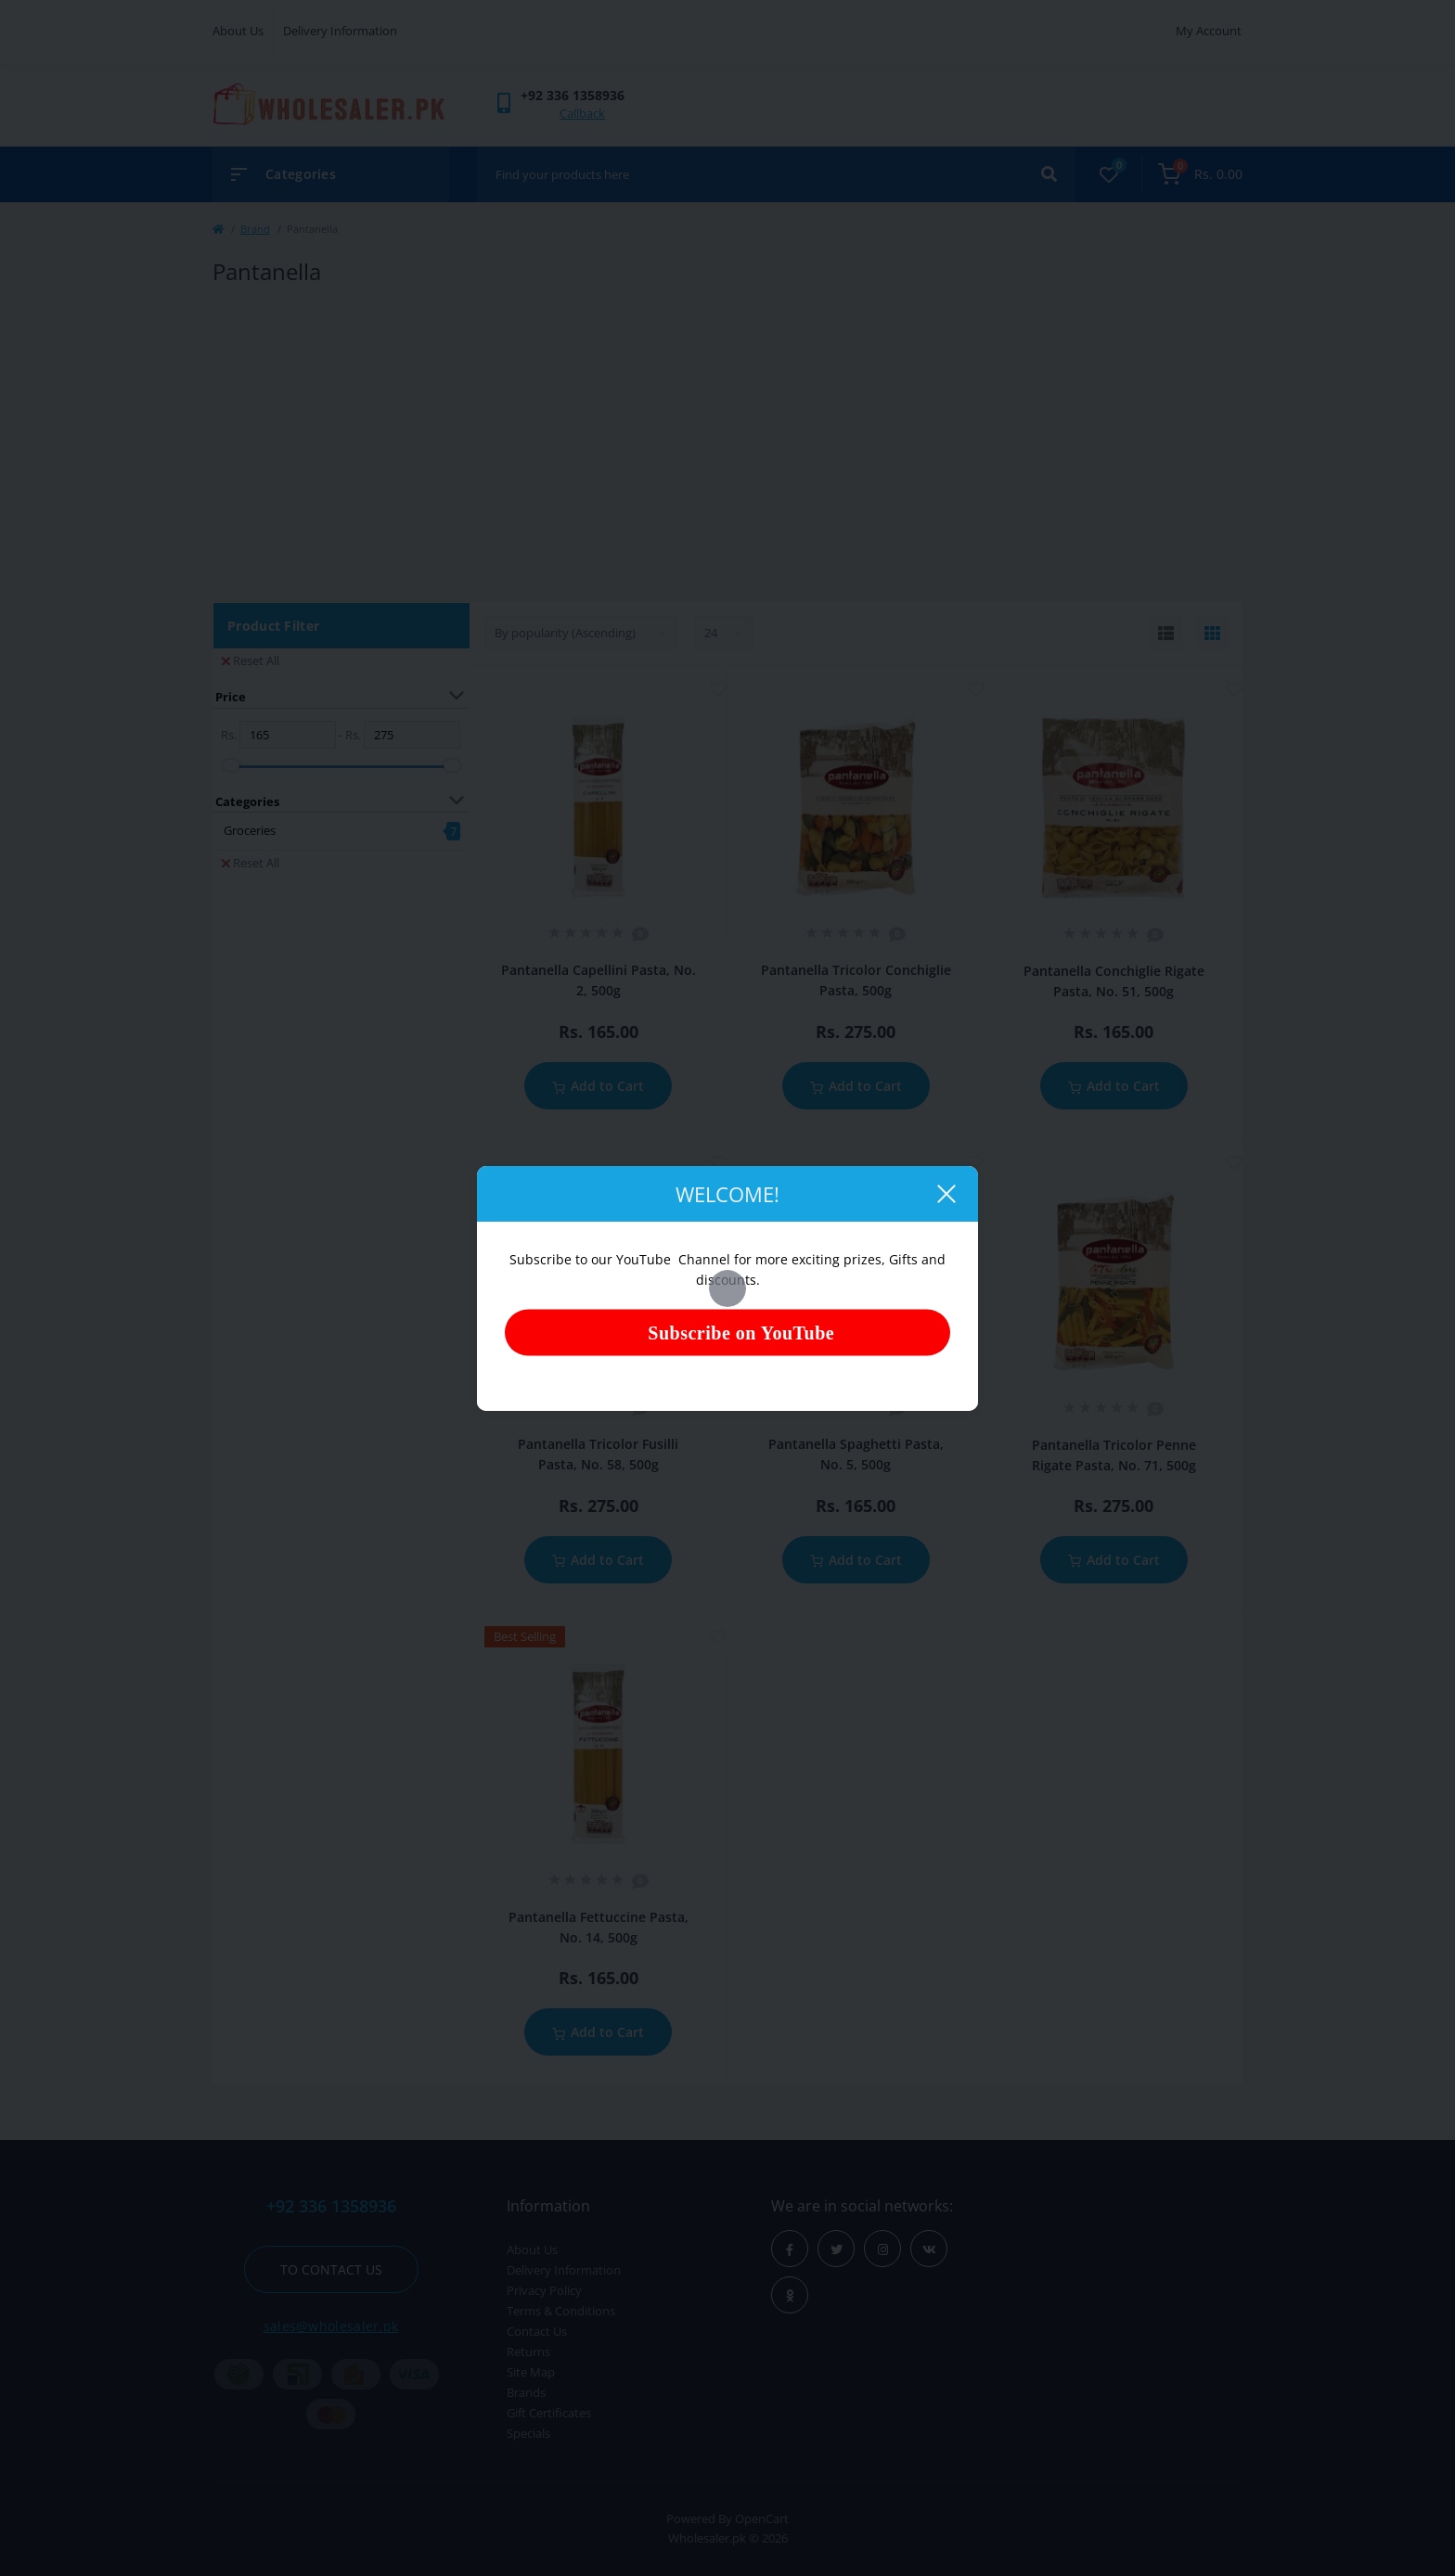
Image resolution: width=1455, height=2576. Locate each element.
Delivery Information (340, 30)
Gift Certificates (549, 2412)
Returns (528, 2351)
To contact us (331, 2269)
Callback (582, 113)
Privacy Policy (544, 2290)
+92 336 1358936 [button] (331, 2206)
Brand (255, 229)
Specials (528, 2433)
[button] (572, 95)
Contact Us (537, 2331)
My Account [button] (1209, 30)
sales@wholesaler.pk (331, 2326)
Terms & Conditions (561, 2310)
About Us (238, 30)
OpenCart (762, 2518)
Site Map (531, 2372)
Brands (526, 2392)
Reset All (250, 660)
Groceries (250, 830)
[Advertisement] (727, 444)
